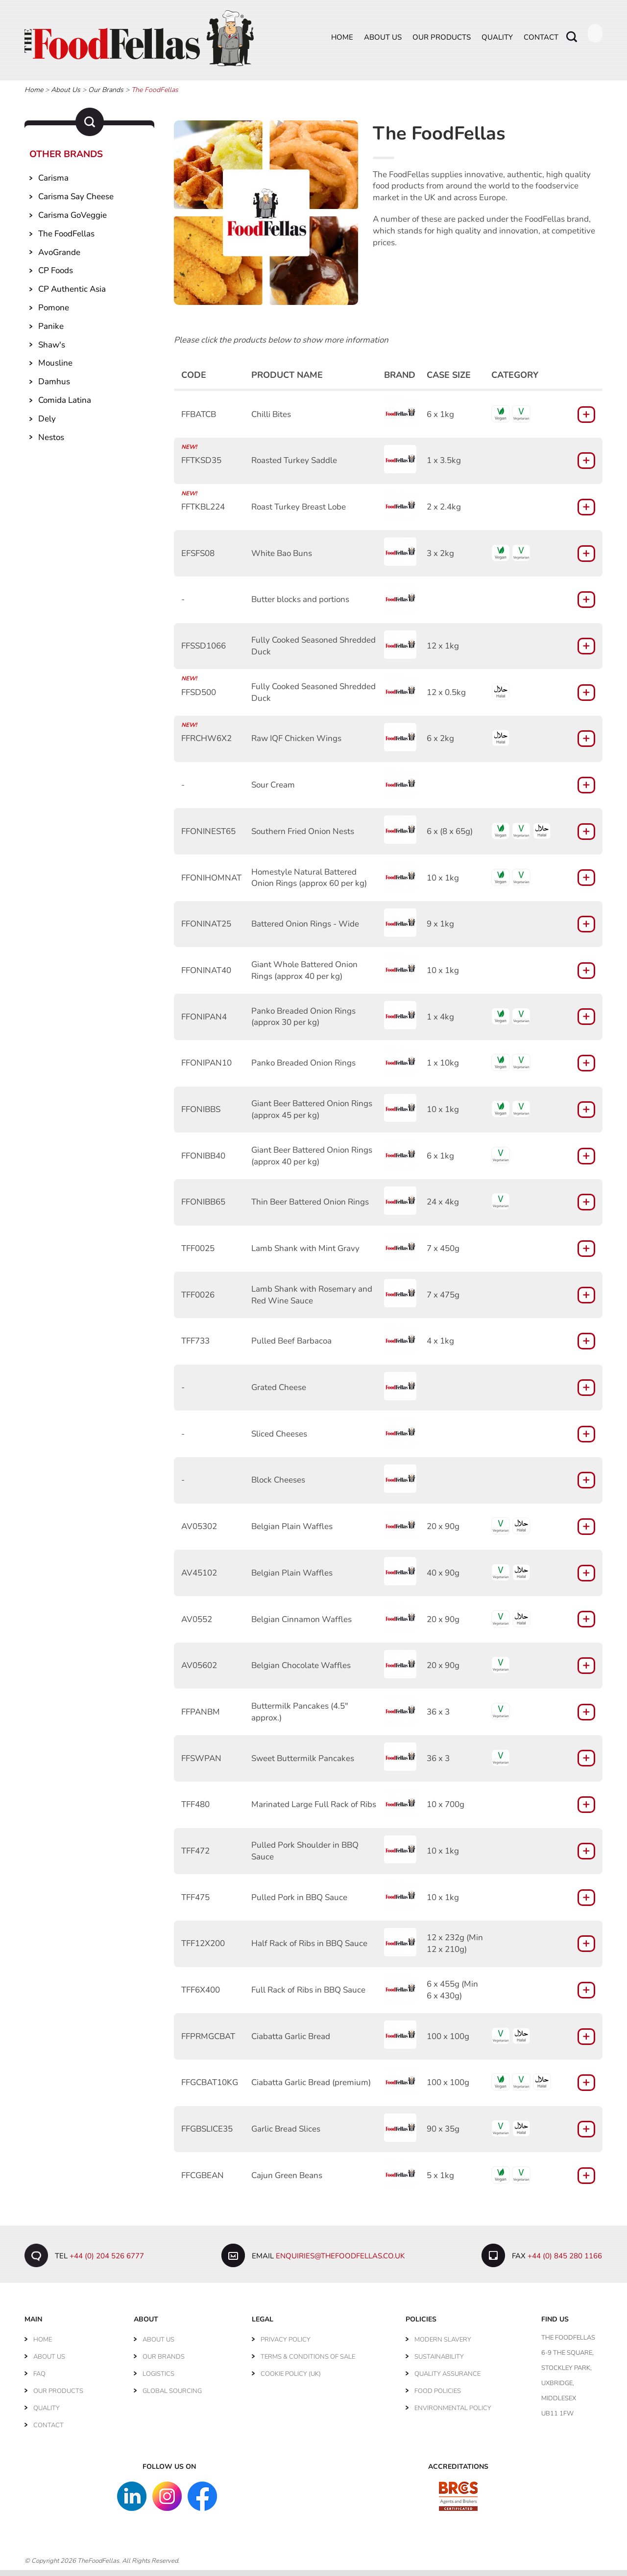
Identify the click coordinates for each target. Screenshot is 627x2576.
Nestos (51, 442)
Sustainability (439, 2362)
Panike (51, 331)
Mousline (55, 368)
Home (342, 43)
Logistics (158, 2379)
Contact (541, 43)
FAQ (39, 2379)
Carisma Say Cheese (76, 202)
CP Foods (55, 276)
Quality (497, 43)
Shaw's (51, 350)
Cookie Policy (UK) (291, 2379)
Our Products (441, 43)
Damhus (54, 387)
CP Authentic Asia (72, 295)
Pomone (53, 313)
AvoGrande (59, 257)
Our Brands (105, 95)
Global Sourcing (172, 2396)
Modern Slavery (442, 2345)
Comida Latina (64, 406)
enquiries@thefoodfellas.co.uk (340, 2262)
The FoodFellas (66, 239)
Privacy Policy (286, 2345)
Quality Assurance (447, 2379)
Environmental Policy (452, 2414)
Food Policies (437, 2396)
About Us (383, 43)
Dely (47, 424)
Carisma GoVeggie (72, 221)
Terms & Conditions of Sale (308, 2362)
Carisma (53, 183)
